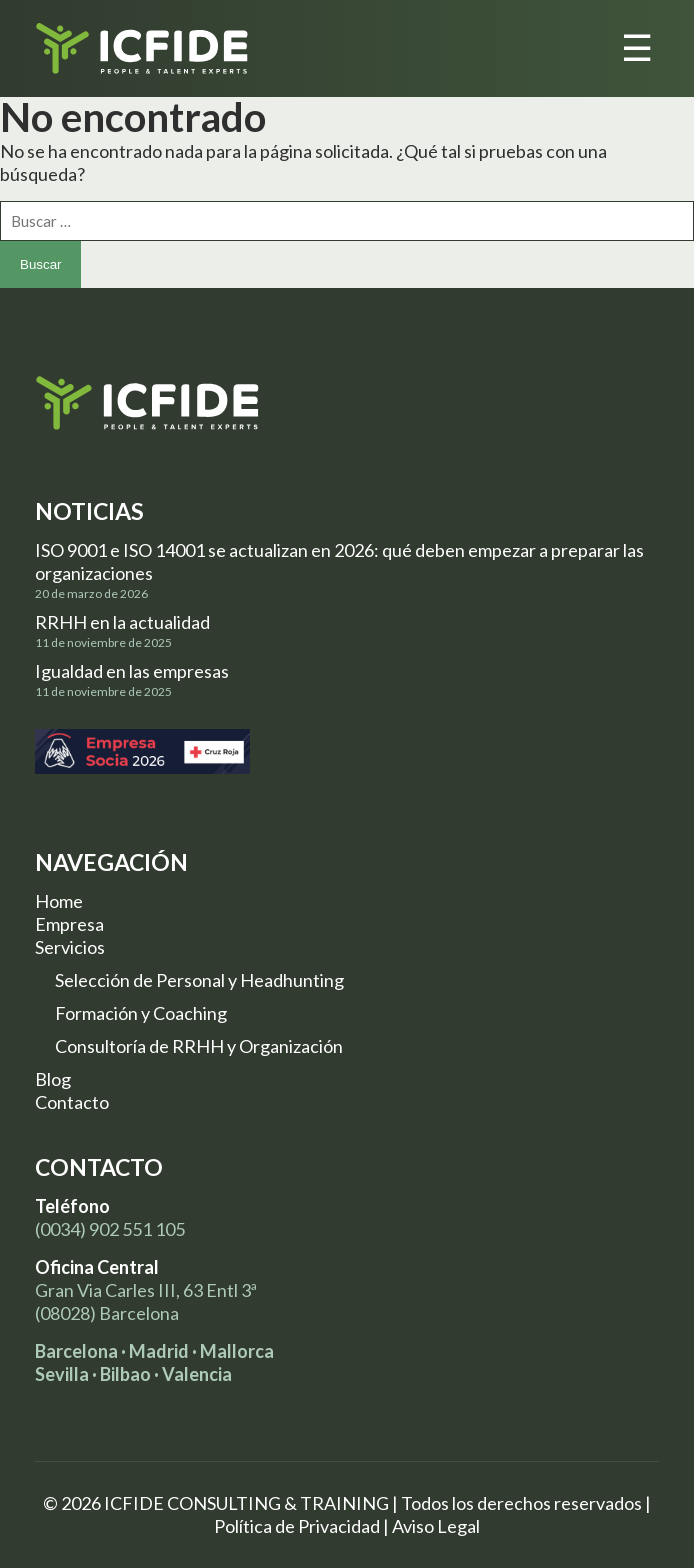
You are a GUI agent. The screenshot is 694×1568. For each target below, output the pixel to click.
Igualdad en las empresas (132, 671)
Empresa (69, 924)
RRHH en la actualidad (122, 622)
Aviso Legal (436, 1526)
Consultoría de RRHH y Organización (199, 1046)
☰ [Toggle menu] (637, 48)
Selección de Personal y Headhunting (199, 980)
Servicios (70, 947)
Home (59, 901)
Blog (53, 1079)
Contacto (72, 1102)
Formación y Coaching (141, 1013)
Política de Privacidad (297, 1526)
